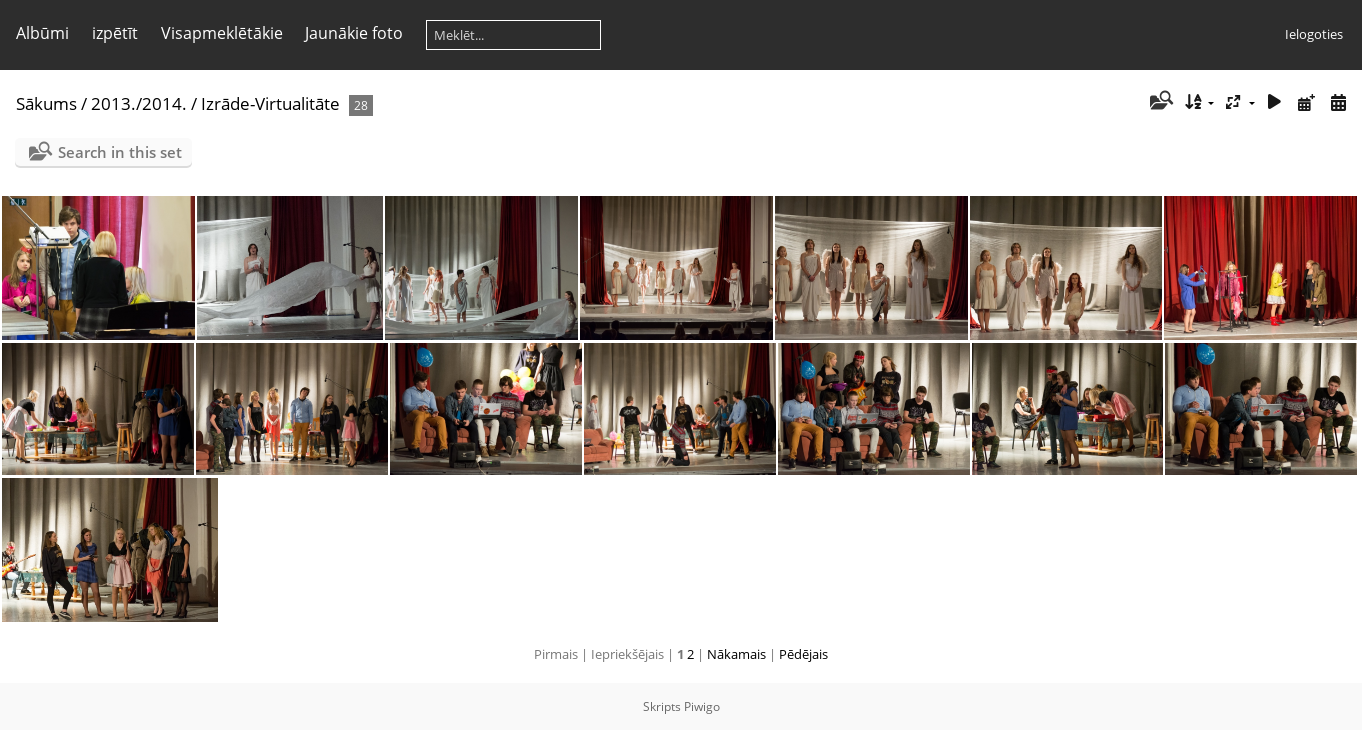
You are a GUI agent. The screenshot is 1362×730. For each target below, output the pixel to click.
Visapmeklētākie (222, 33)
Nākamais (736, 654)
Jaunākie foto (354, 33)
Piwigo (702, 706)
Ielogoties (1314, 34)
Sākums (46, 103)
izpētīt (115, 33)
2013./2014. (139, 103)
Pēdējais (803, 654)
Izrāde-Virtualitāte (270, 103)
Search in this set (120, 152)
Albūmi (42, 33)
